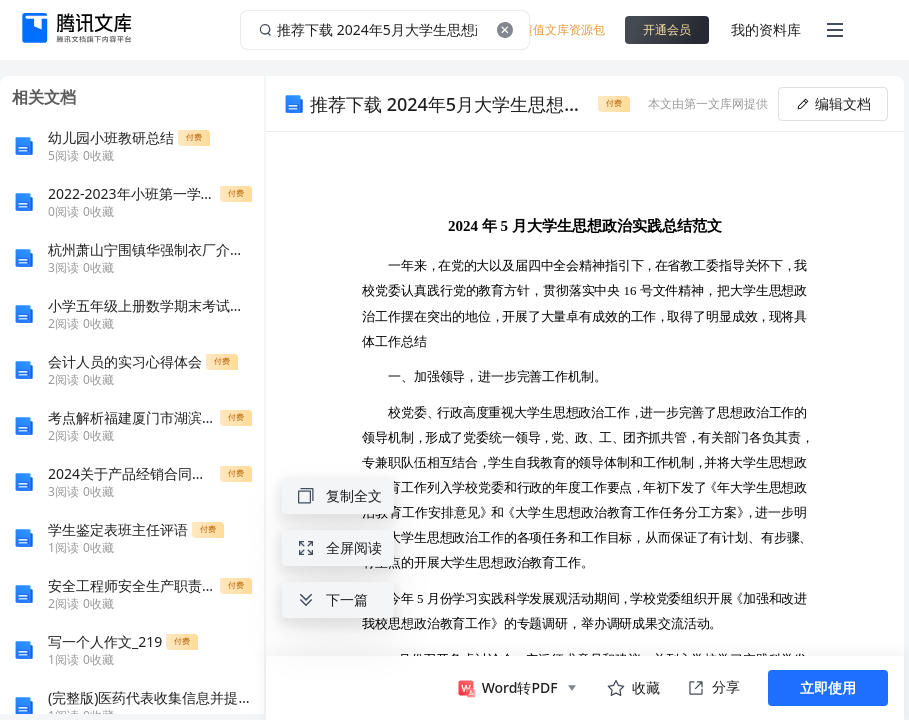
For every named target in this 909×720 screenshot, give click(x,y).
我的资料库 (766, 29)
